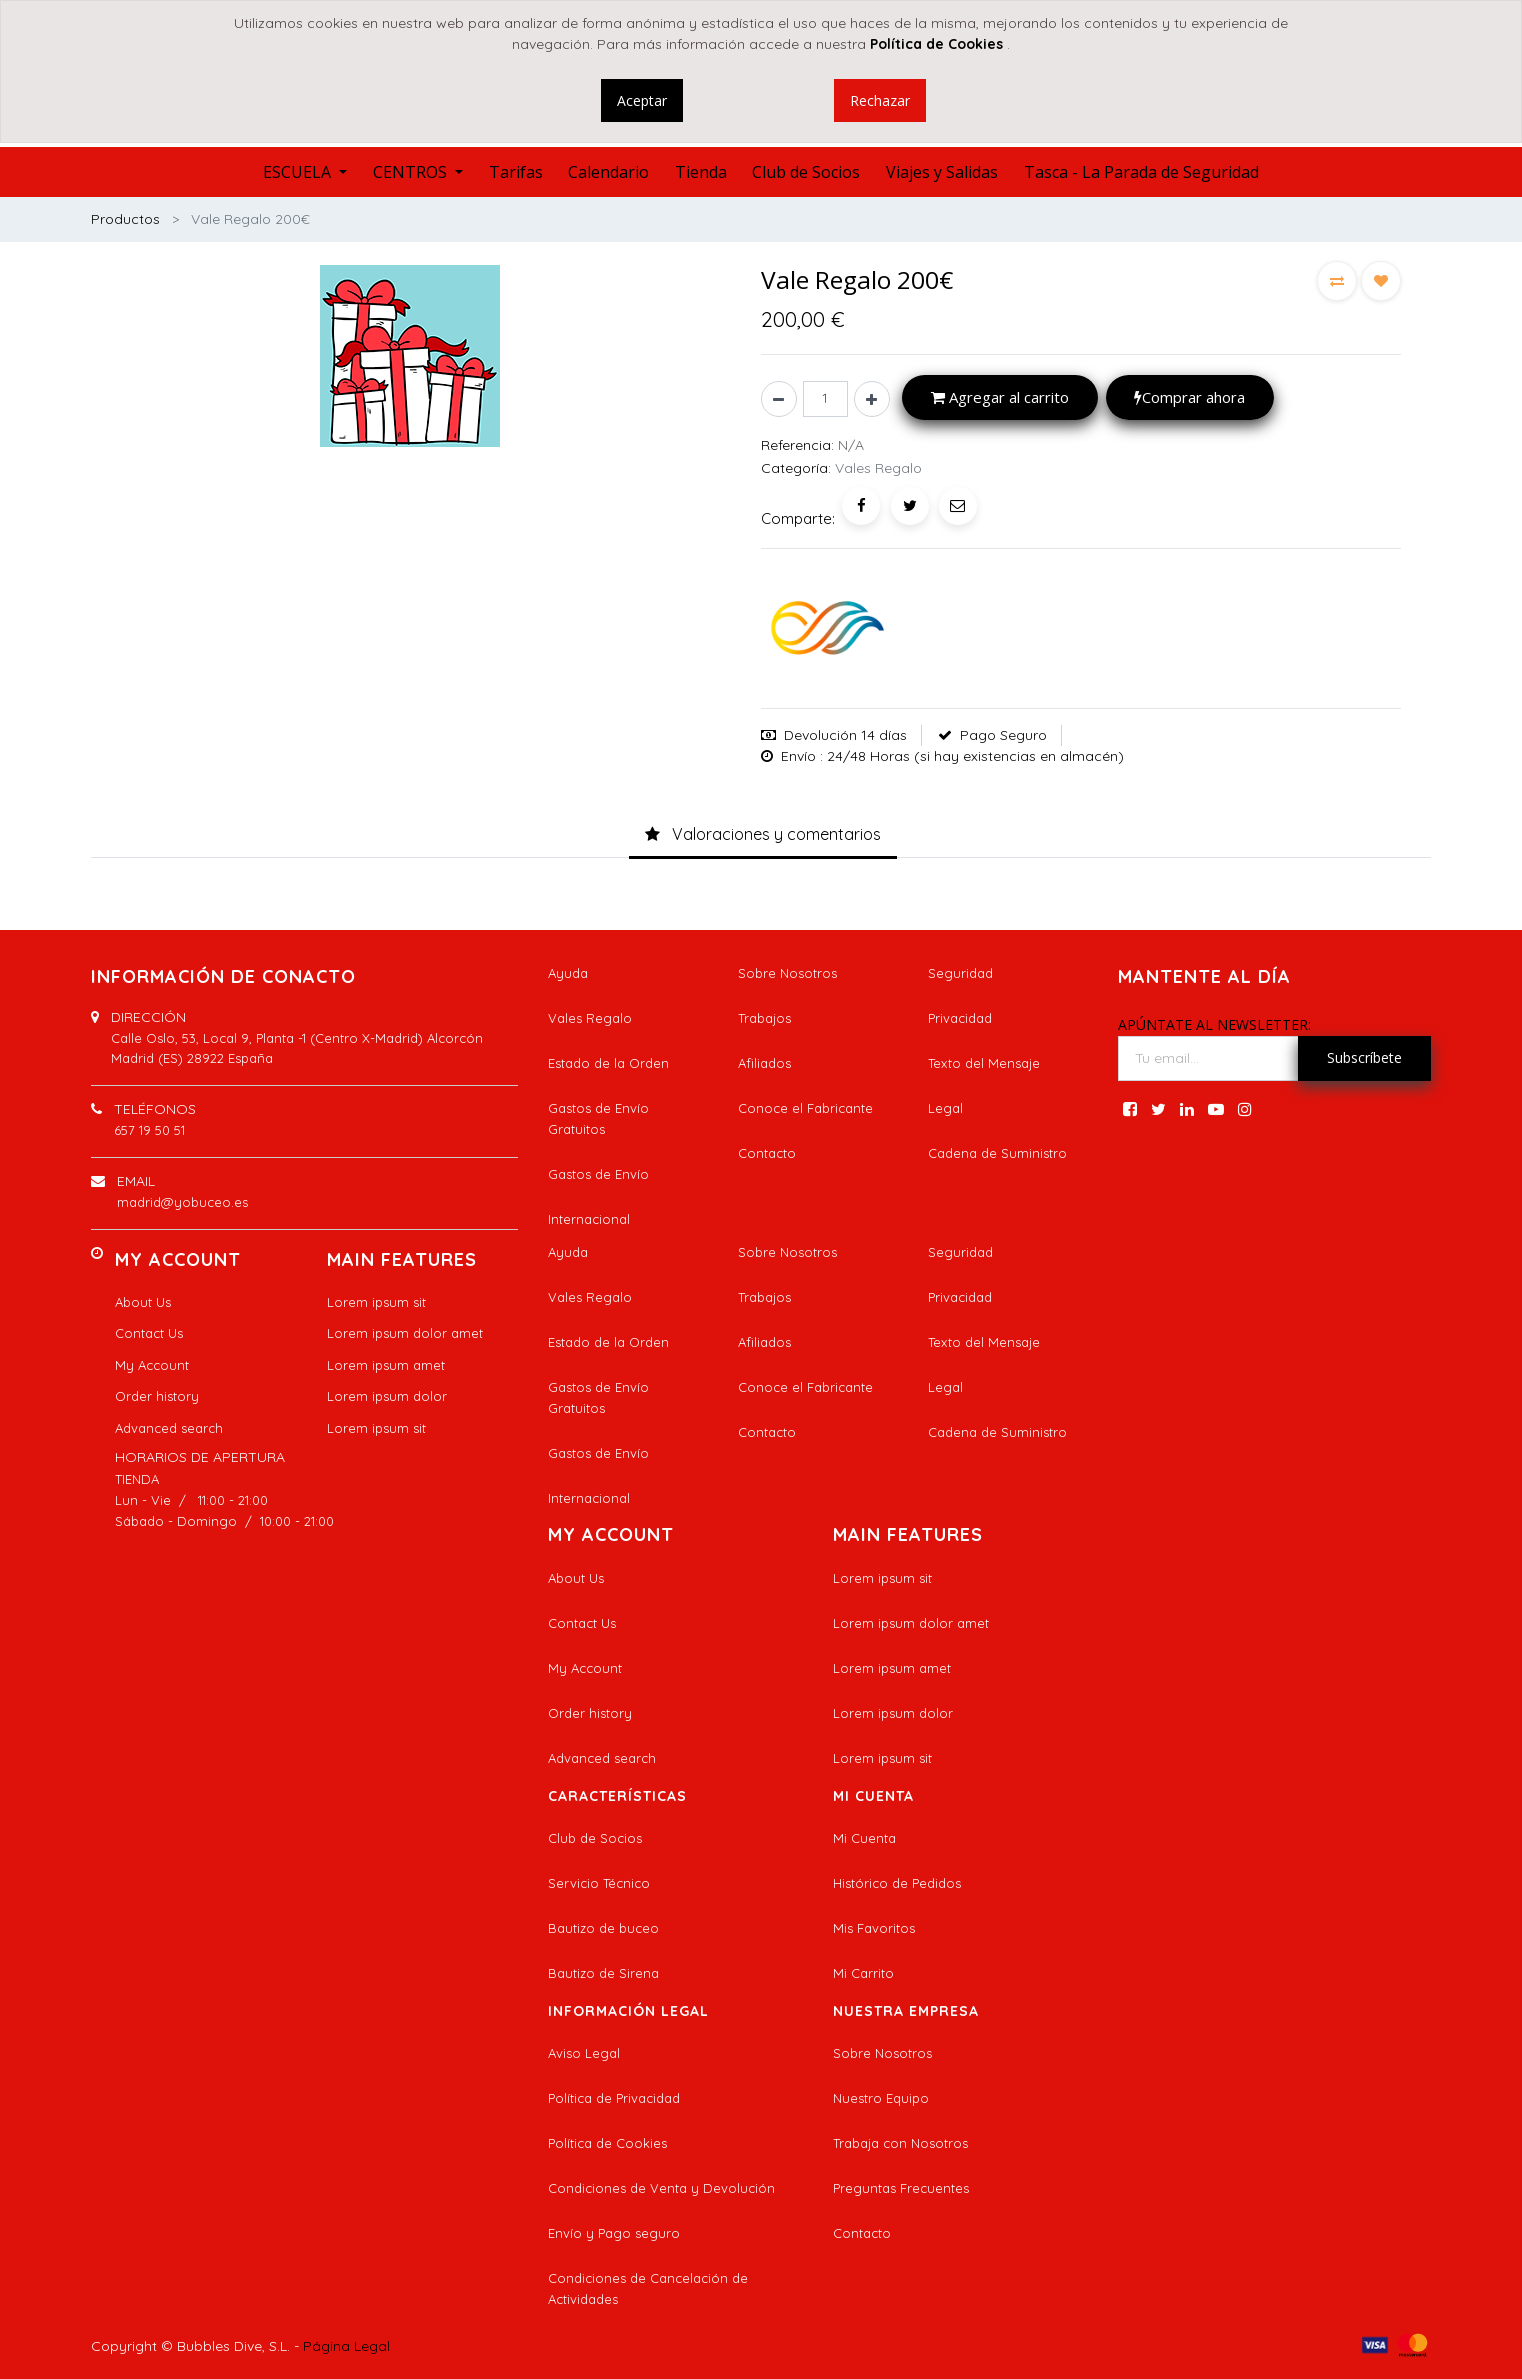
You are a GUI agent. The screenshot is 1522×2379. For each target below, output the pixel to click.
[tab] (763, 835)
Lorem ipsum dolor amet (405, 1333)
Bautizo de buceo (603, 1928)
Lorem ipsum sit (376, 1302)
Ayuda (568, 973)
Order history (157, 1396)
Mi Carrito (863, 1973)
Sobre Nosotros (787, 973)
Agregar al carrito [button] (1000, 397)
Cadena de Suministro (997, 1153)
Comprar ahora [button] (1189, 397)
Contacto (767, 1153)
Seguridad (960, 973)
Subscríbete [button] (1364, 1057)
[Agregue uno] (872, 399)
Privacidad (960, 1018)
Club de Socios (595, 1838)
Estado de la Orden (608, 1063)
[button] (1337, 281)
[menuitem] (516, 172)
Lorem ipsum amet (386, 1365)
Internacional (589, 1219)
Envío (798, 756)
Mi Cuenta (864, 1838)
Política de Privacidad (614, 2098)
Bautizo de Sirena (603, 1973)
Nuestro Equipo (881, 2098)
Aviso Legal (584, 2053)
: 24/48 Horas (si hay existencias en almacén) (972, 756)
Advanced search (169, 1428)
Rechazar (880, 100)
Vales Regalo (590, 1018)
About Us (143, 1302)
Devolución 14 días (845, 735)
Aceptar (642, 100)
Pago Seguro (1003, 735)
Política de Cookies (607, 2143)
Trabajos (764, 1018)
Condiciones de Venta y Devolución (661, 2188)
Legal (945, 1108)
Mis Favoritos (874, 1928)
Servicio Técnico (599, 1883)
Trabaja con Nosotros (900, 2143)
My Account (152, 1365)
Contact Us (149, 1333)
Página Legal (346, 2346)
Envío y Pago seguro (614, 2233)
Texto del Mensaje (984, 1063)
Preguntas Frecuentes (901, 2188)
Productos (125, 219)
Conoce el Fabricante (805, 1108)
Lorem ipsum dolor (387, 1396)
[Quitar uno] (779, 399)
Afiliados (764, 1063)
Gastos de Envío (598, 1174)
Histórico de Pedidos (897, 1883)
